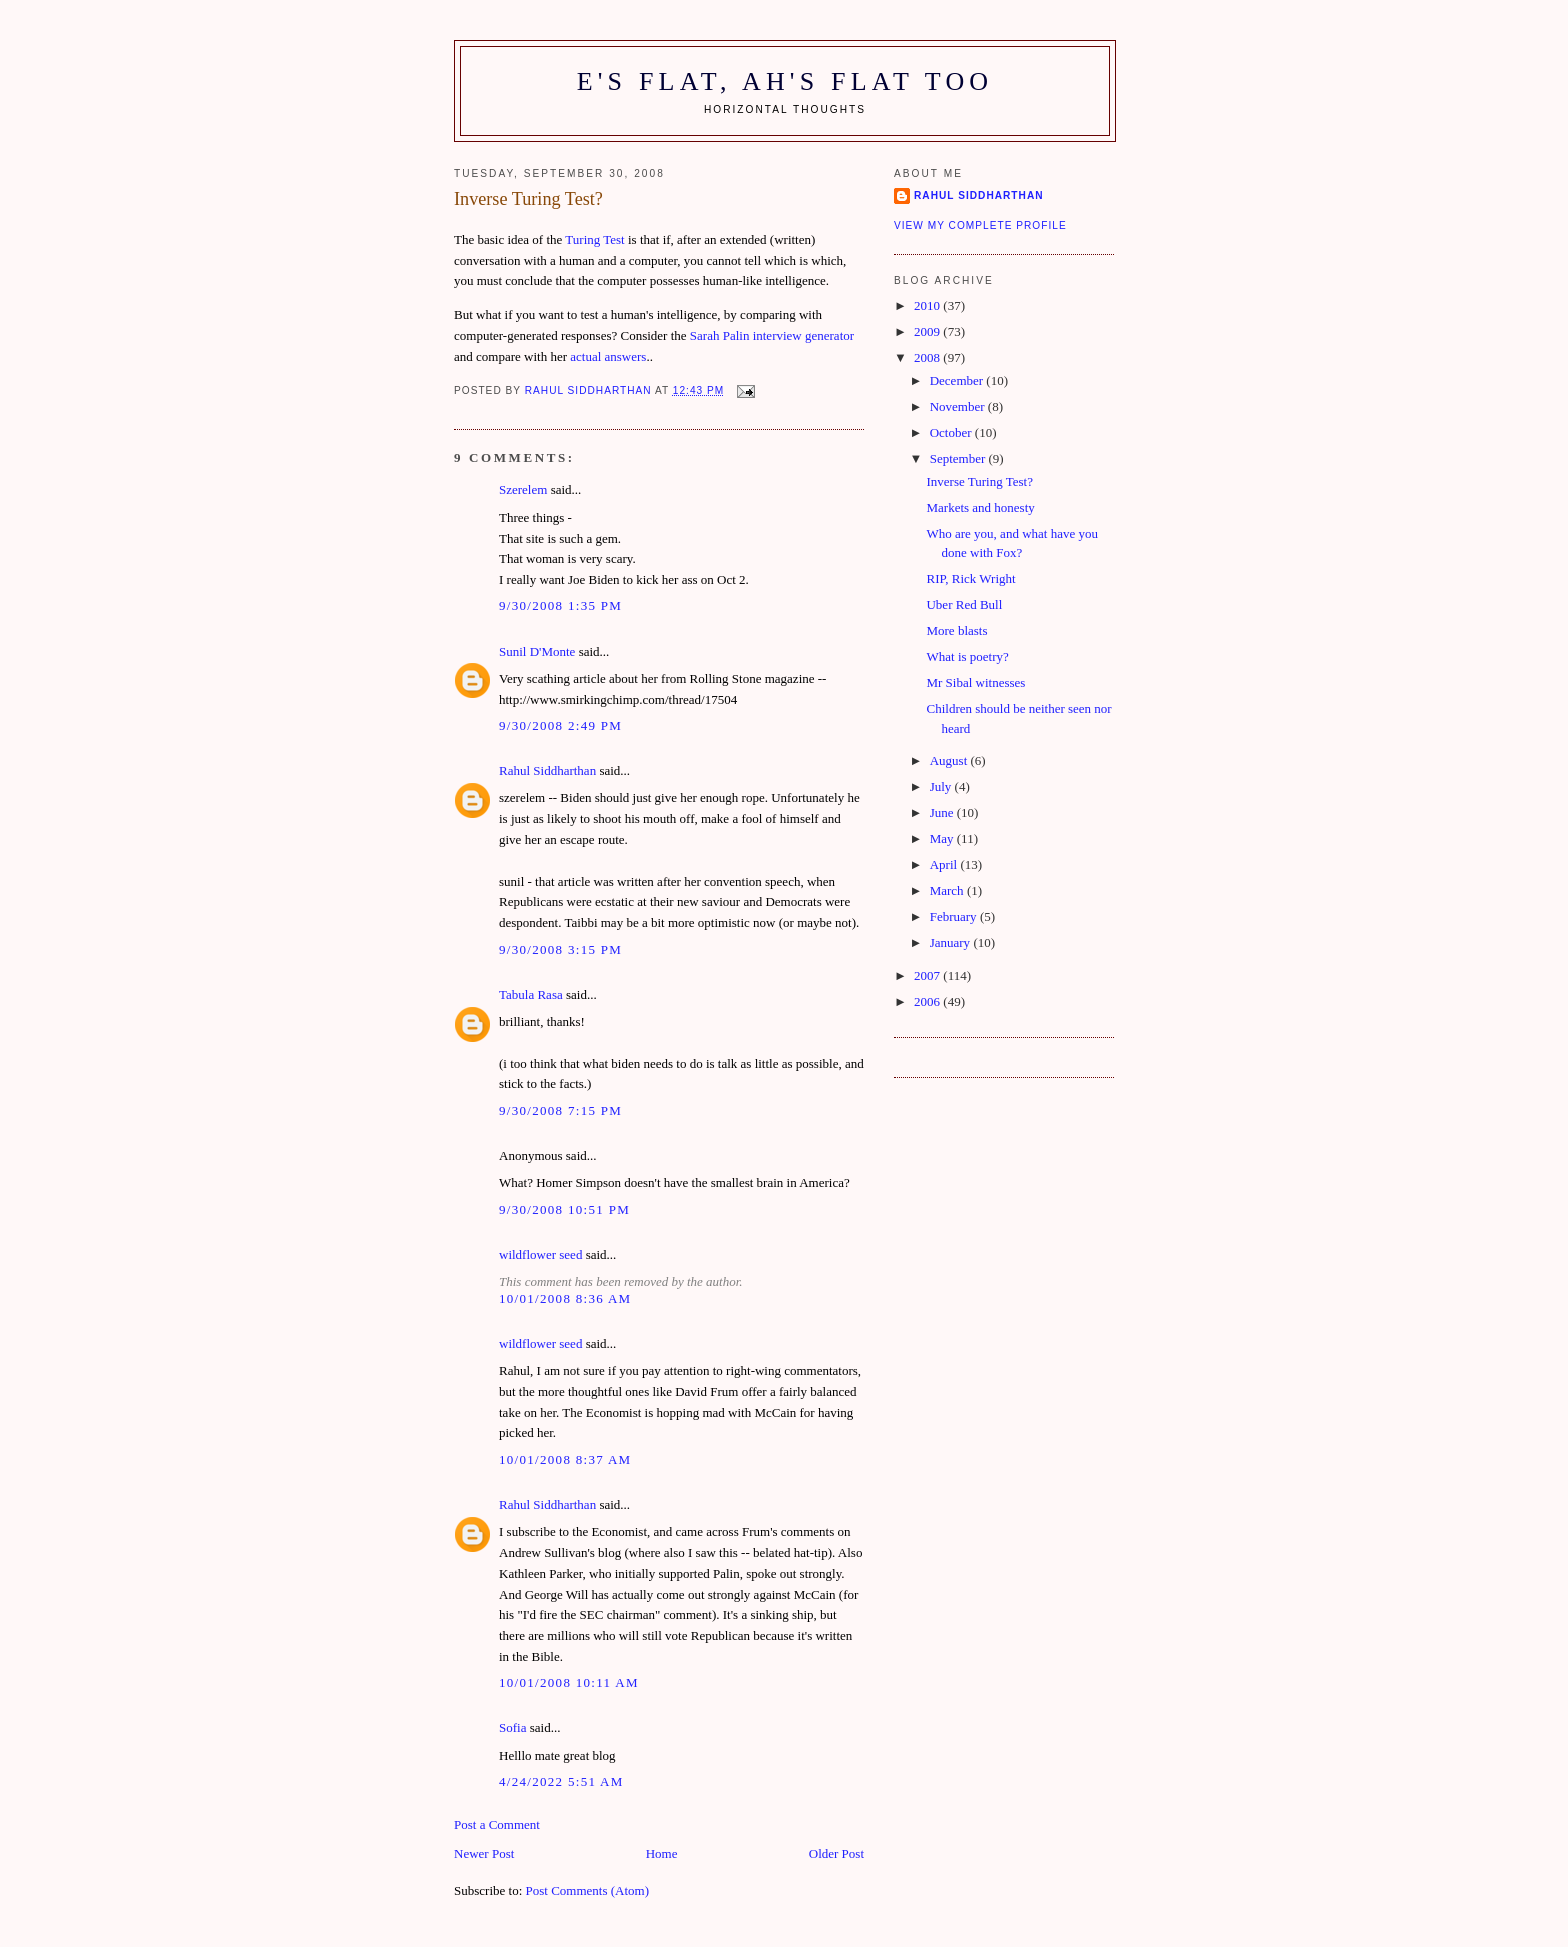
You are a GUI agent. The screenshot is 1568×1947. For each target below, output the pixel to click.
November (959, 406)
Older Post (836, 1853)
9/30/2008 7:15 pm (560, 1110)
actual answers (608, 356)
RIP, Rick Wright (970, 578)
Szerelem (523, 489)
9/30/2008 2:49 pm (560, 725)
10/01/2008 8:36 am (565, 1298)
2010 (928, 305)
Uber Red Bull (964, 604)
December (958, 380)
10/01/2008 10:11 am (569, 1682)
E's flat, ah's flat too (785, 81)
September (959, 458)
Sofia (512, 1727)
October (952, 432)
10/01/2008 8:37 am (565, 1459)
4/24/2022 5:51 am (561, 1781)
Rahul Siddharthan (547, 770)
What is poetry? (967, 656)
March (948, 890)
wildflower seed (540, 1254)
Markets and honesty (980, 507)
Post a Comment (497, 1824)
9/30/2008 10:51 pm (564, 1209)
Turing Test (594, 239)
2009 (928, 331)
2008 (928, 357)
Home (662, 1853)
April (945, 864)
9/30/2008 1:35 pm (560, 605)
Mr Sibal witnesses (975, 682)
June (943, 812)
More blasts (956, 630)
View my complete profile (980, 225)
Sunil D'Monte (537, 651)
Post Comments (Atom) (588, 1890)
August (950, 760)
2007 (928, 975)
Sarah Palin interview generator (772, 335)
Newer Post (484, 1853)
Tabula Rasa (531, 994)
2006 (928, 1001)
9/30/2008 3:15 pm (560, 949)
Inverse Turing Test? (979, 481)
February (955, 916)
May (943, 838)
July (942, 786)
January (952, 942)
